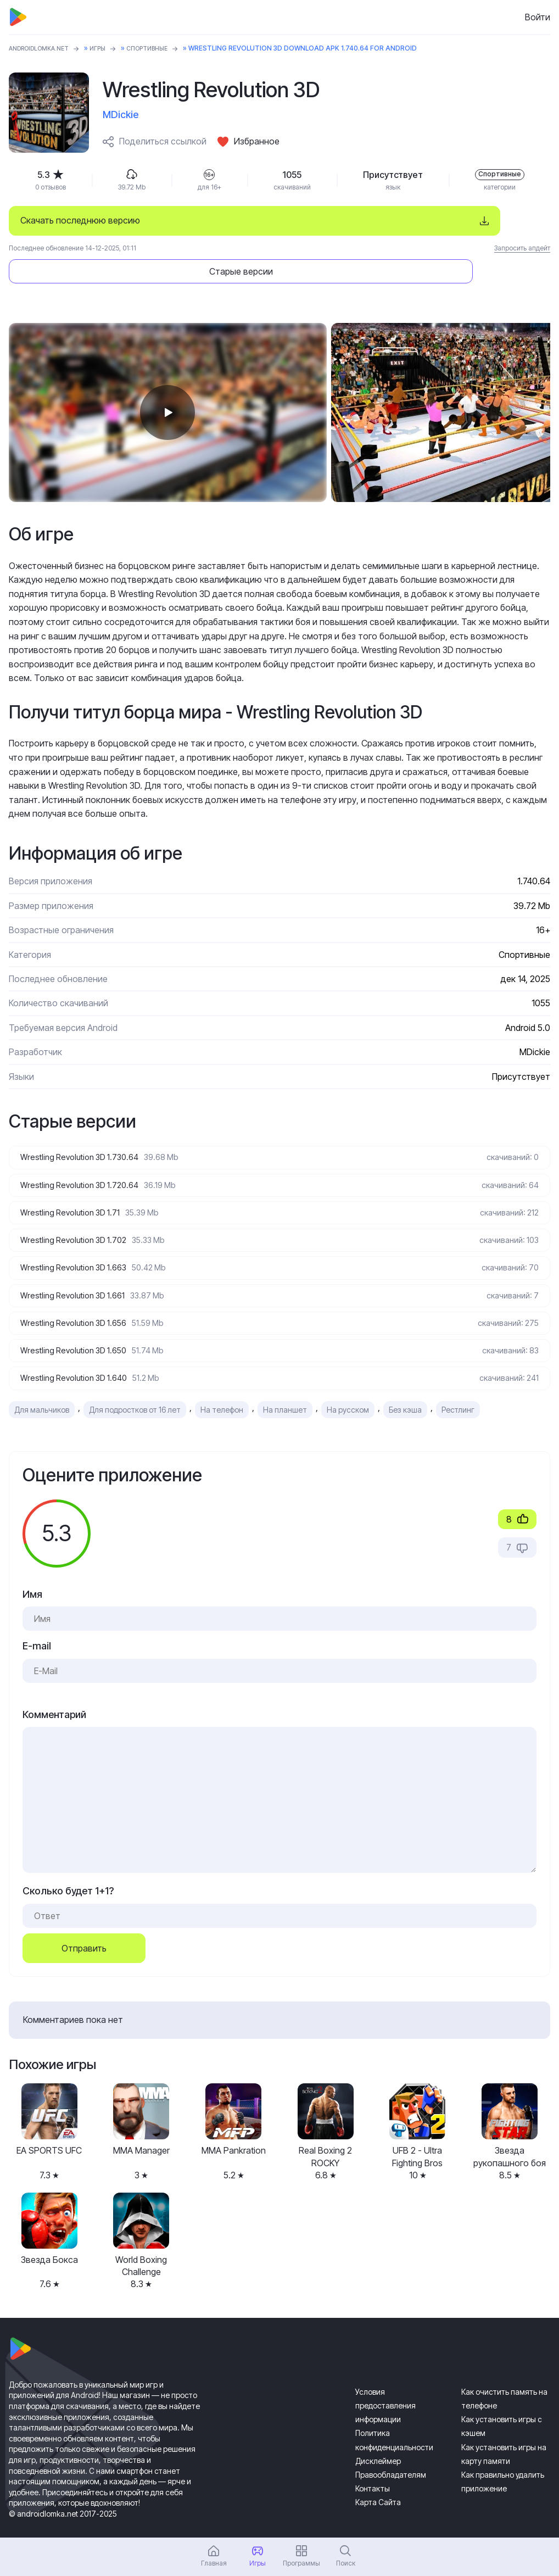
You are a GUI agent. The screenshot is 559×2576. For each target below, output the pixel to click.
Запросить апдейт (522, 248)
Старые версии (446, 220)
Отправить (84, 1928)
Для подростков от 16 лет (135, 1389)
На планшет (285, 1389)
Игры (109, 48)
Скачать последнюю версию (80, 220)
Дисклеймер (378, 2441)
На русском (348, 1389)
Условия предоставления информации (385, 2385)
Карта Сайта (378, 2482)
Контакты (372, 2468)
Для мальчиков (41, 1389)
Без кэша (405, 1389)
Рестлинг (457, 1389)
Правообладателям (390, 2455)
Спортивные (163, 48)
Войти (537, 17)
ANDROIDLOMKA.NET (44, 48)
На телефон (221, 1389)
